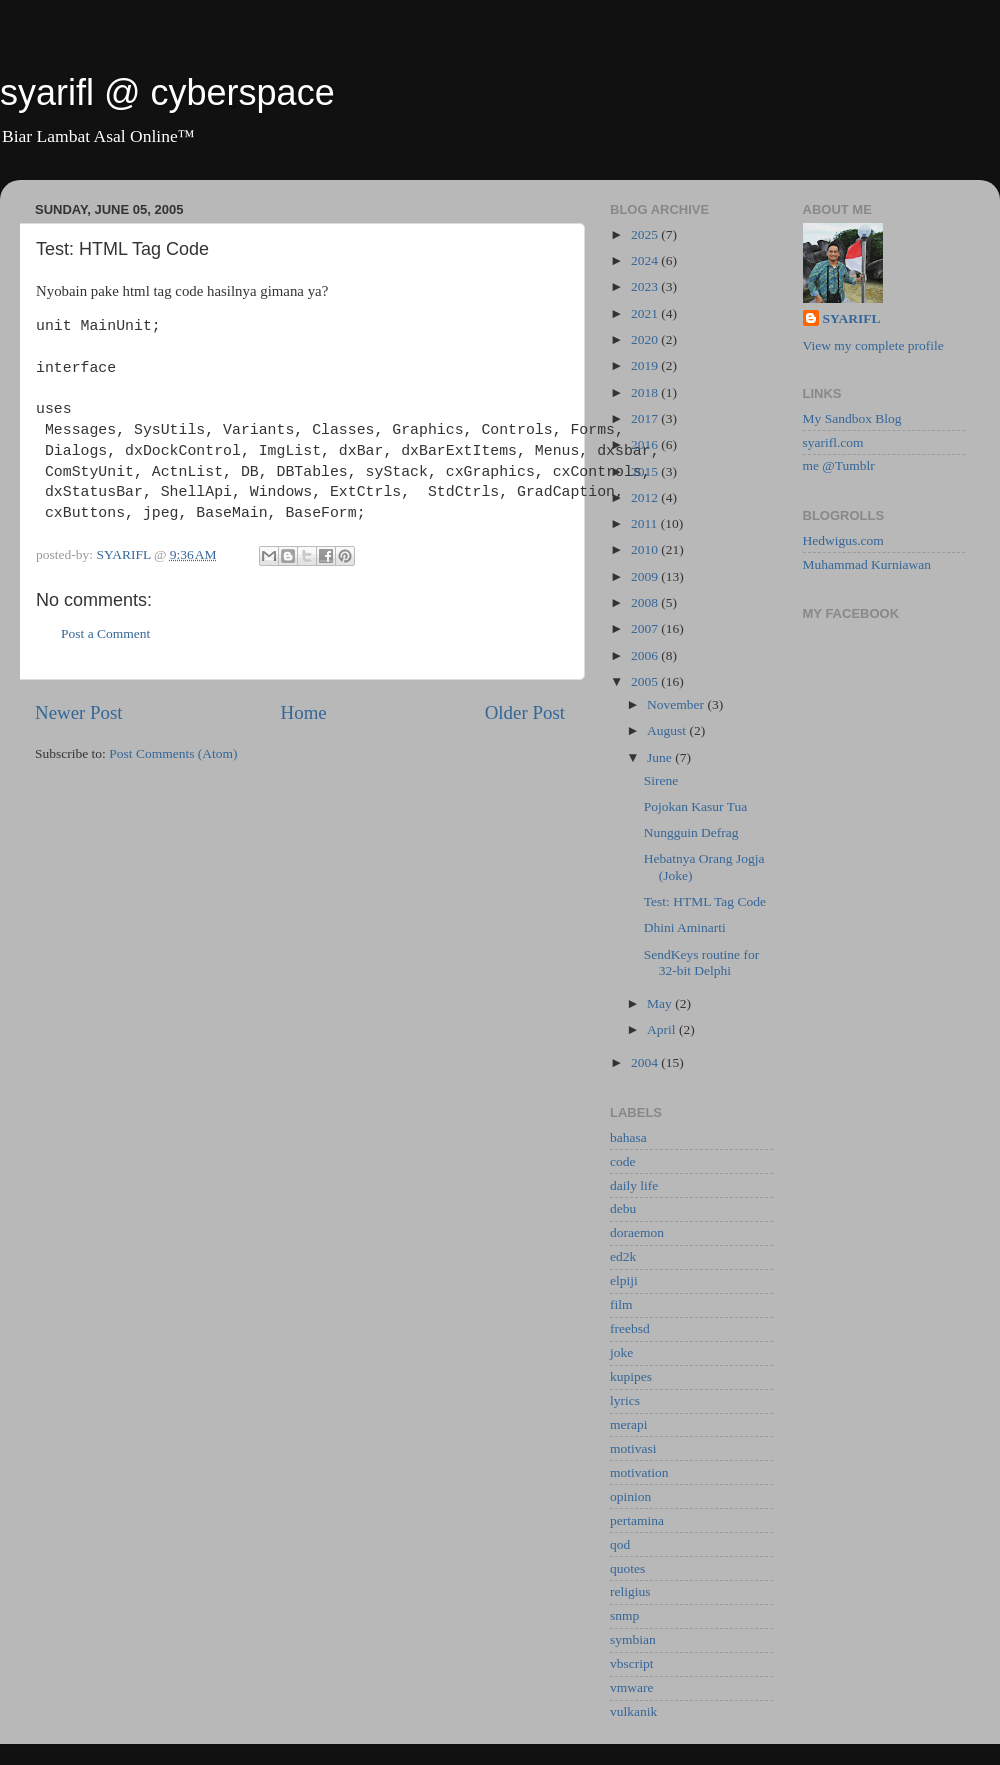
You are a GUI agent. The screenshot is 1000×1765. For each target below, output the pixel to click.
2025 (646, 234)
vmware (631, 1687)
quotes (627, 1568)
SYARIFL (852, 318)
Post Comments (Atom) (173, 753)
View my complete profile (873, 345)
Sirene (661, 780)
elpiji (624, 1280)
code (622, 1161)
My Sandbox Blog (852, 418)
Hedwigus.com (843, 540)
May (661, 1003)
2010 (646, 549)
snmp (624, 1615)
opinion (630, 1496)
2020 (646, 339)
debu (623, 1208)
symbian (633, 1639)
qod (620, 1544)
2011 (646, 523)
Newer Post (79, 712)
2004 (646, 1062)
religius (630, 1591)
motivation (639, 1472)
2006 (646, 655)
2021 (646, 313)
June (661, 757)
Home (304, 712)
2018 (646, 392)
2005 (646, 681)
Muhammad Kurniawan (867, 564)
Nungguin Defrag (691, 832)
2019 (646, 365)
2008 (646, 602)
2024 (646, 260)
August (668, 730)
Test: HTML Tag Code (705, 901)
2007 (646, 628)
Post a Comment (105, 633)
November (677, 704)
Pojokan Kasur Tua (696, 806)
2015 (646, 471)
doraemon (637, 1232)
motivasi (633, 1448)
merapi (628, 1424)
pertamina (637, 1520)
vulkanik (633, 1711)
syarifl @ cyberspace (167, 92)
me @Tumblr (839, 465)
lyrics (625, 1400)
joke (621, 1352)
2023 (646, 286)
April (663, 1029)
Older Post (525, 712)
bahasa (628, 1137)
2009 (646, 576)
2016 (646, 444)
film (621, 1304)
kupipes (631, 1376)
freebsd (630, 1328)
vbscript (632, 1663)
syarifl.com (833, 442)
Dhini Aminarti (685, 927)
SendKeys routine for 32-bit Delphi (701, 962)
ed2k (623, 1256)
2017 (646, 418)
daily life (634, 1185)
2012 (646, 497)
